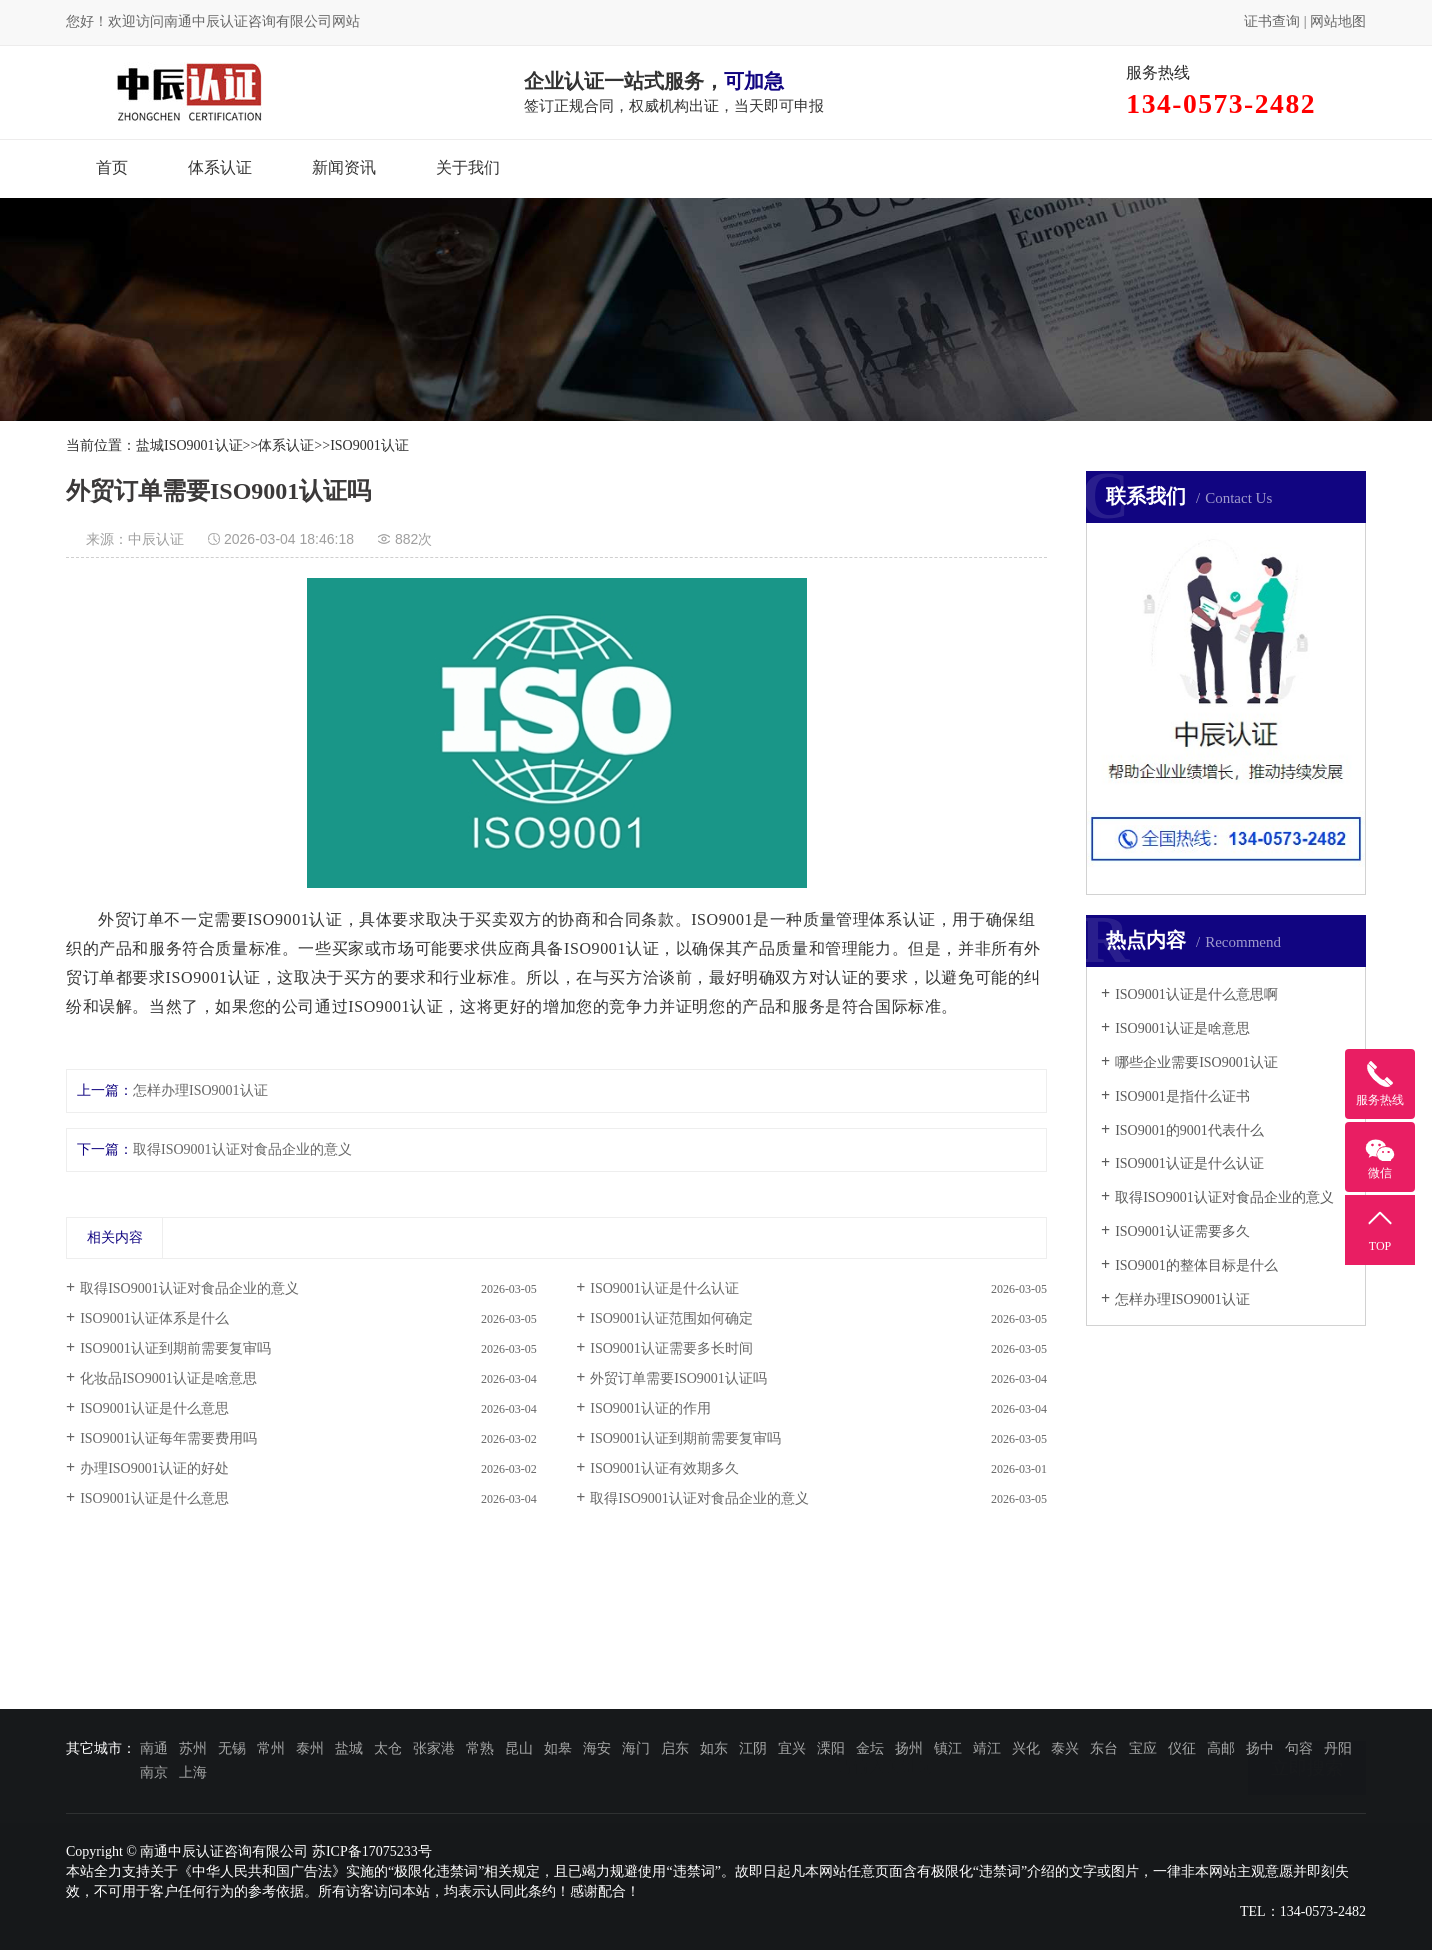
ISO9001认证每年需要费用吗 (168, 1438)
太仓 (388, 1748)
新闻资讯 (344, 167)
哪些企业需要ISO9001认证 (1196, 1062)
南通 (154, 1748)
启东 (675, 1748)
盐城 (349, 1748)
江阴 (753, 1748)
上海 (193, 1772)
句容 (1299, 1748)
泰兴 (1065, 1748)
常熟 (480, 1748)
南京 (154, 1772)
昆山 (519, 1748)
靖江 (987, 1748)
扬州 (909, 1748)
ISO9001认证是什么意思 (154, 1408)
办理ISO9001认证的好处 (154, 1468)
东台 (1104, 1748)
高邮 (1221, 1748)
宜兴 (792, 1748)
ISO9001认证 (369, 445)
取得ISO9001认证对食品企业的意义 (1224, 1197)
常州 (271, 1748)
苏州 (193, 1748)
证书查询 (1272, 21)
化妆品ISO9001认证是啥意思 (168, 1378)
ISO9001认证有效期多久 (664, 1468)
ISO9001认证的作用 (650, 1408)
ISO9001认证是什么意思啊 (1196, 994)
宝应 (1143, 1748)
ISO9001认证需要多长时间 (671, 1348)
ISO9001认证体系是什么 (154, 1318)
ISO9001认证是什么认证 (1189, 1163)
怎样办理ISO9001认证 (1182, 1299)
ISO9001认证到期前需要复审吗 (175, 1348)
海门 (636, 1748)
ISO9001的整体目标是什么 (1196, 1265)
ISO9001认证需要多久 (1182, 1231)
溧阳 (831, 1748)
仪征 (1182, 1748)
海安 (597, 1748)
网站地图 (1338, 21)
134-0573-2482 (1323, 1911)
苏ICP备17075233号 (372, 1851)
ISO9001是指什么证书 (1182, 1096)
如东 (714, 1748)
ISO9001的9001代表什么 (1189, 1130)
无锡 (232, 1748)
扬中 (1260, 1748)
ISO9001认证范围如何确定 (671, 1318)
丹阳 (1338, 1748)
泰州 (310, 1748)
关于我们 (468, 167)
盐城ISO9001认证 (189, 445)
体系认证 (220, 167)
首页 (112, 167)
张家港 (434, 1748)
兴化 (1026, 1748)
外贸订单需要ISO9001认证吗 (678, 1378)
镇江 (948, 1748)
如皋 (558, 1748)
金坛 (870, 1748)
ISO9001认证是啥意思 (1182, 1028)
